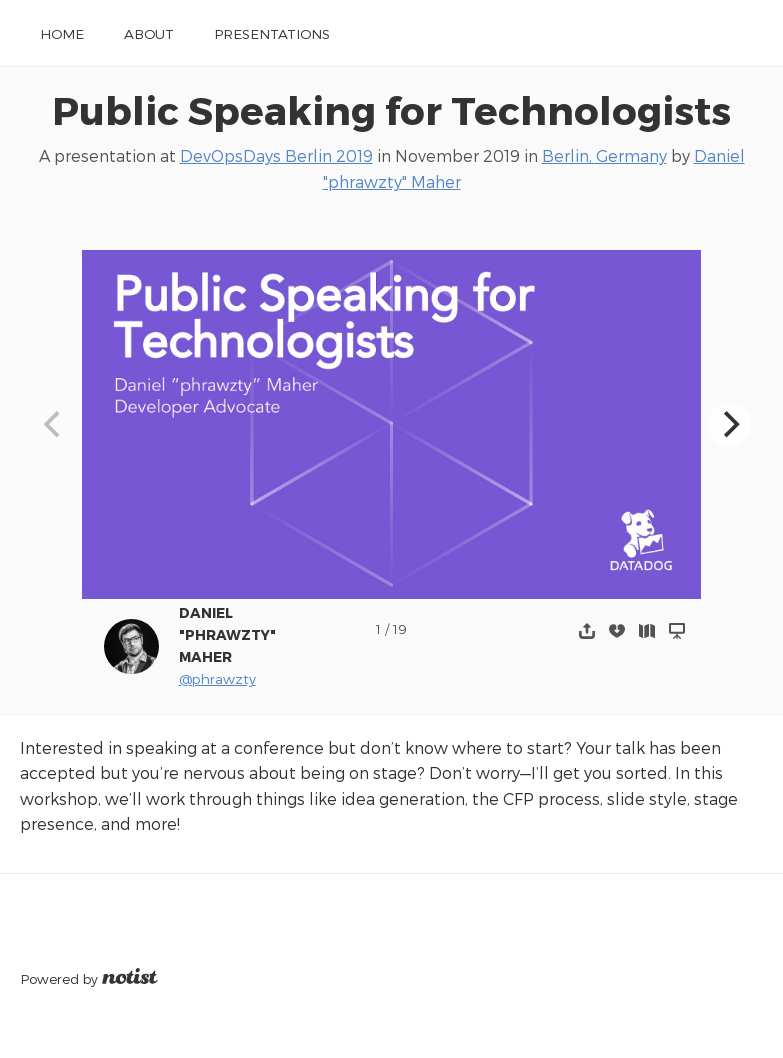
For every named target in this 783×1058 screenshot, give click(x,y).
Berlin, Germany (604, 155)
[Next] (729, 425)
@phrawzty (217, 678)
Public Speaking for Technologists (391, 109)
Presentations (272, 33)
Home (62, 33)
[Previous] (54, 425)
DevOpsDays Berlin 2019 (276, 155)
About (149, 33)
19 (400, 628)
